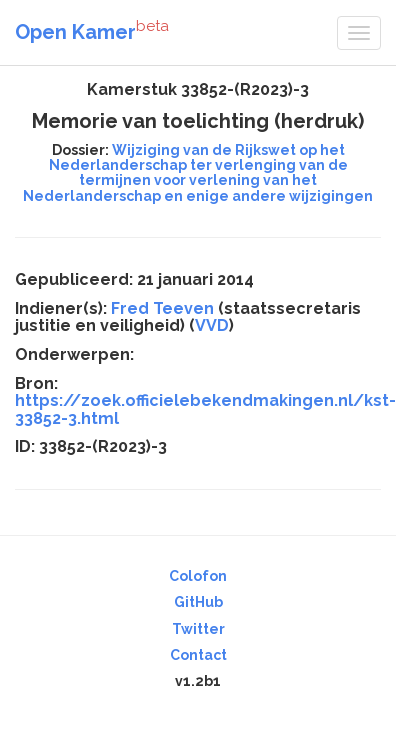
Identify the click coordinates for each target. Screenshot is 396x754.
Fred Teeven (162, 308)
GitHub (198, 602)
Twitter (198, 629)
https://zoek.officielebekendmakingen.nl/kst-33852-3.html (205, 409)
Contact (198, 655)
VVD (212, 325)
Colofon (198, 576)
